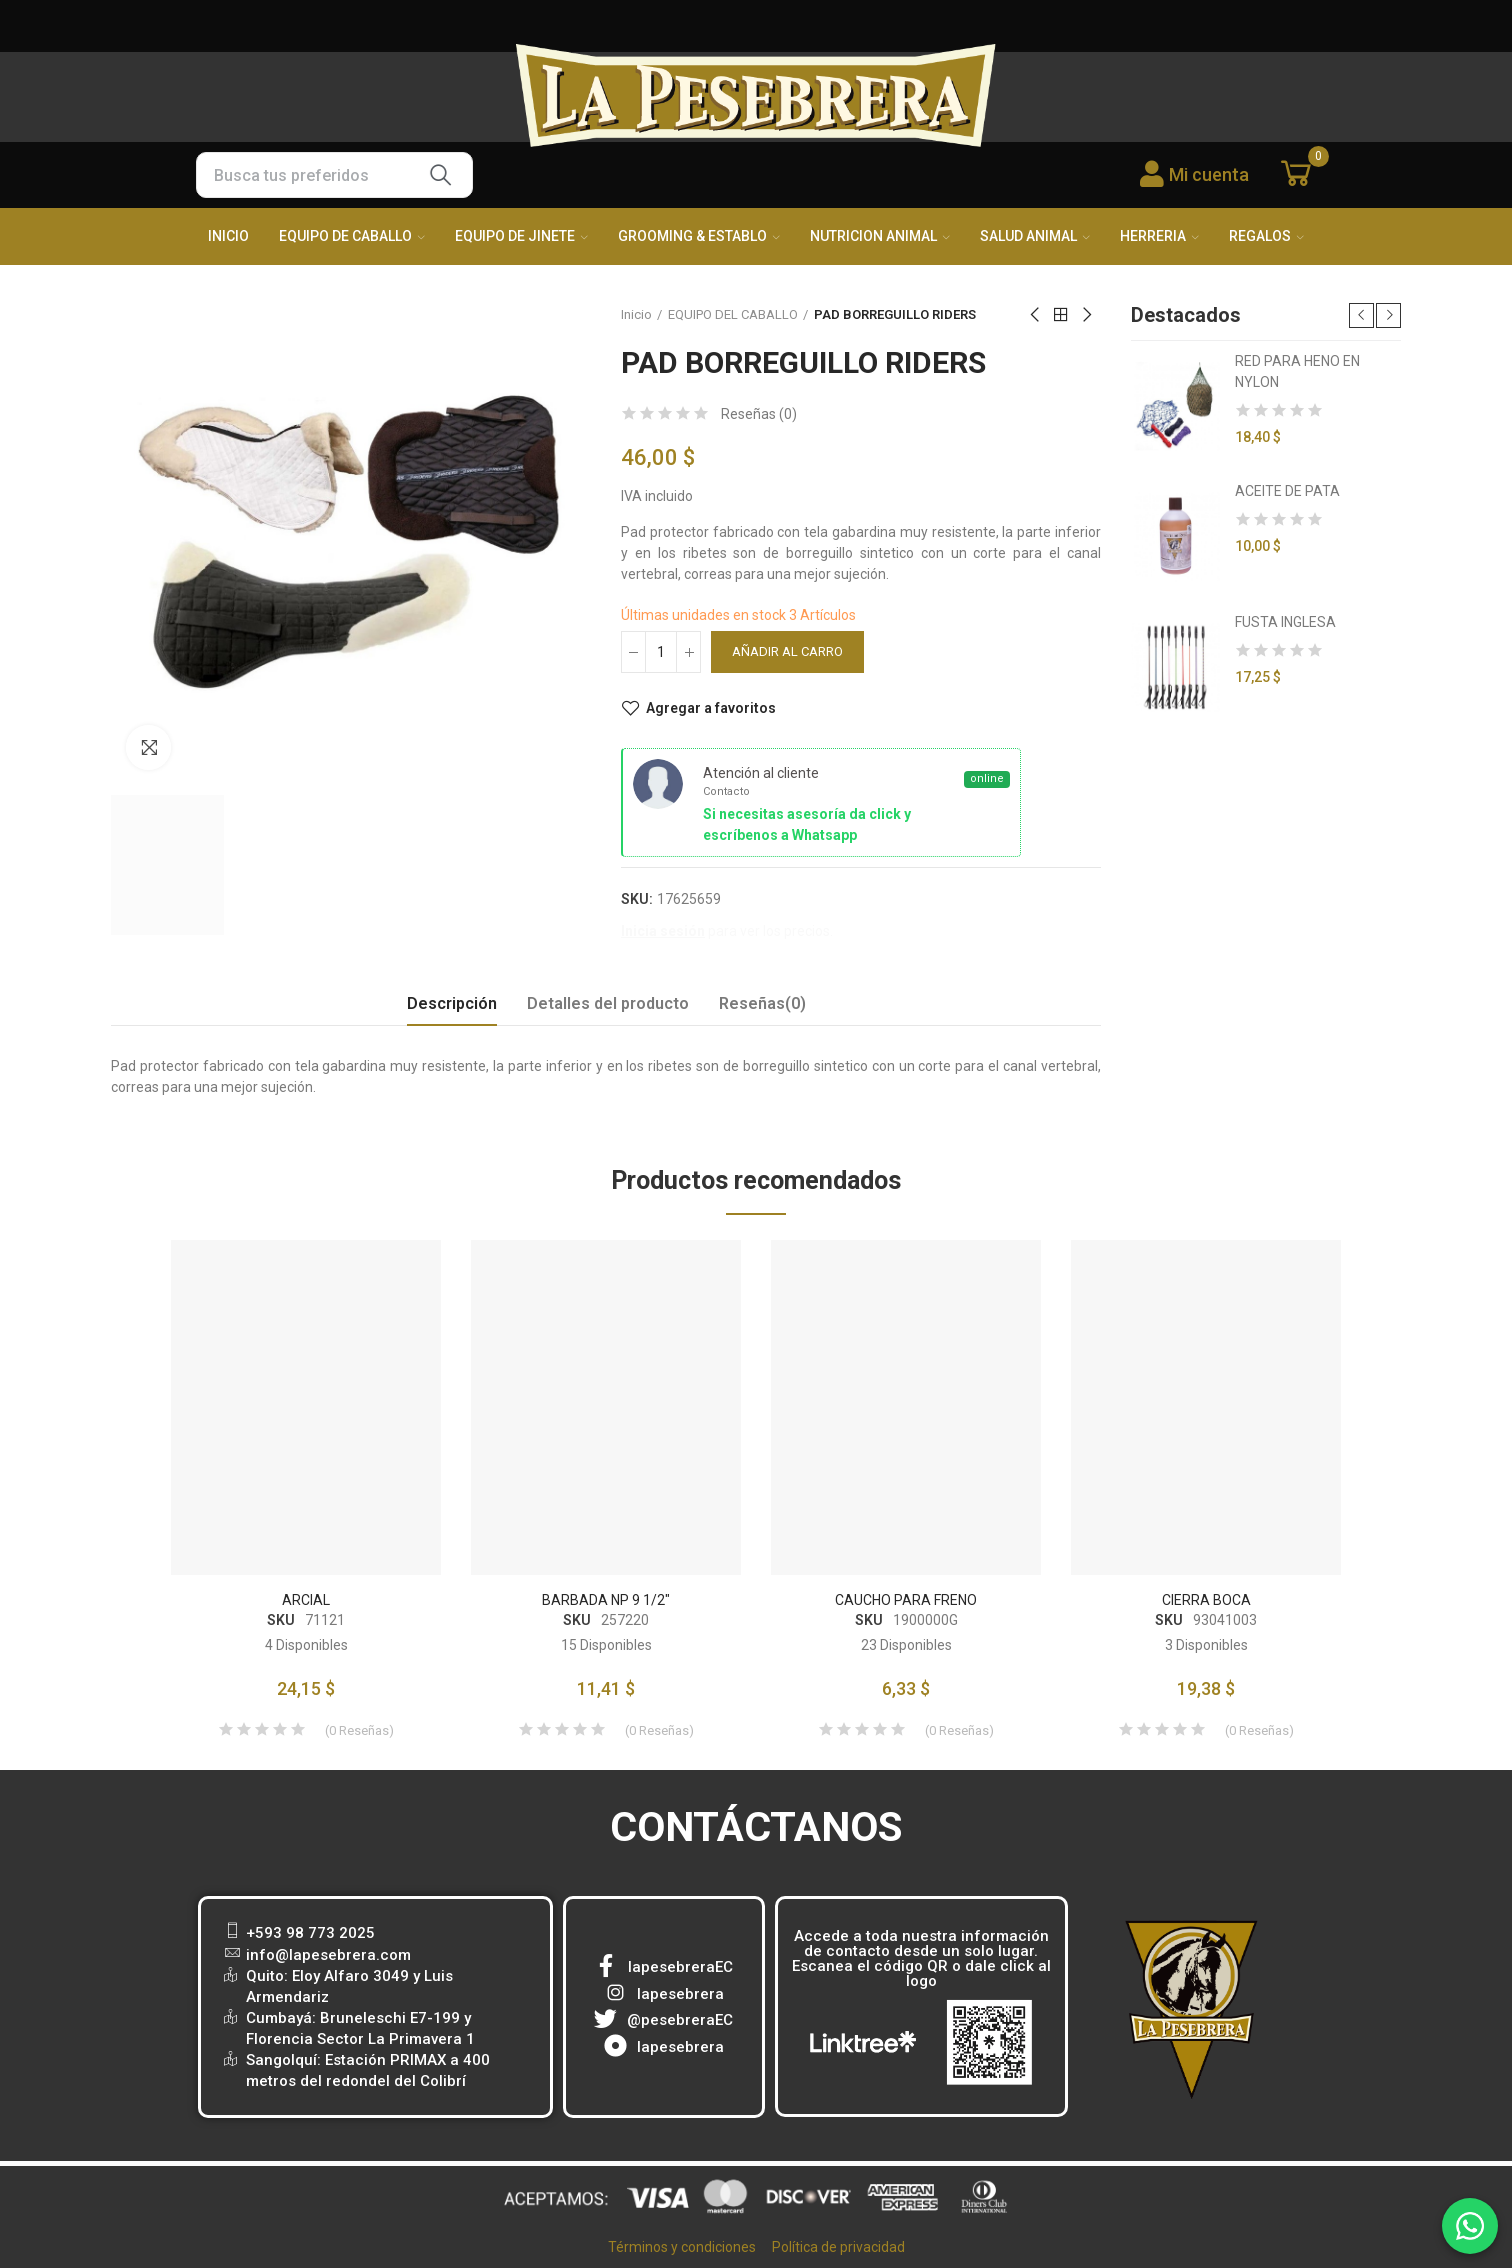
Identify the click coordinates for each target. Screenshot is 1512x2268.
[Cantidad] (661, 652)
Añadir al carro (787, 651)
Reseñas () (759, 414)
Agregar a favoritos (711, 708)
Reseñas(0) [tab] (762, 1003)
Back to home (1061, 315)
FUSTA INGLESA (1285, 622)
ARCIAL (306, 1600)
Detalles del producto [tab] (608, 1003)
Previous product (1036, 315)
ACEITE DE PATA (1287, 491)
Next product (1086, 315)
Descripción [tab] (452, 1003)
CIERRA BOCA (1206, 1600)
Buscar (441, 175)
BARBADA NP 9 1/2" (606, 1600)
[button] (1361, 315)
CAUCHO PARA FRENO (906, 1600)
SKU (281, 1620)
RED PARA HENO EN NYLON (1297, 371)
